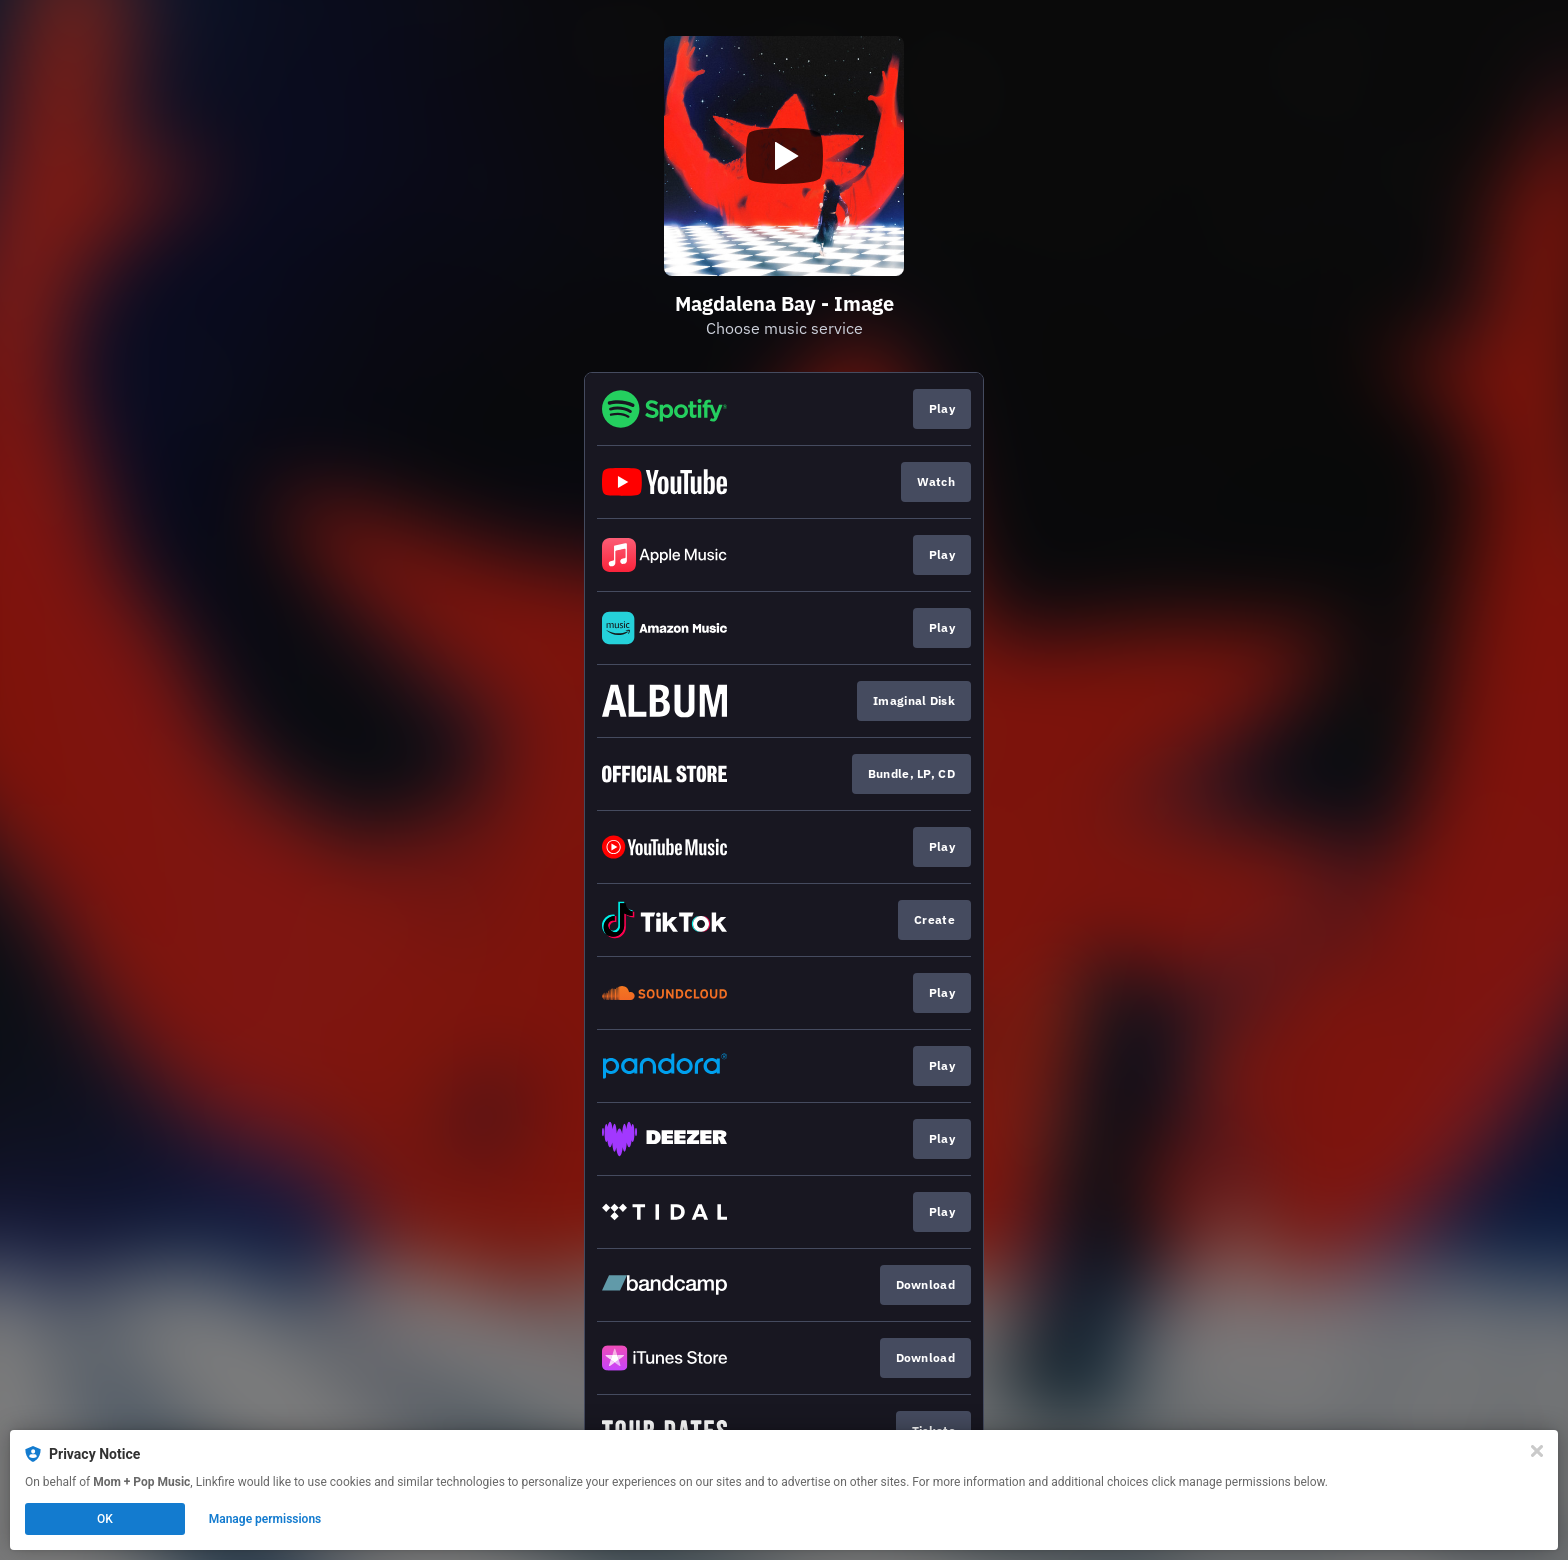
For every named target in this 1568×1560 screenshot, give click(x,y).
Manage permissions (265, 1519)
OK (105, 1519)
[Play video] (784, 156)
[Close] (1537, 1451)
